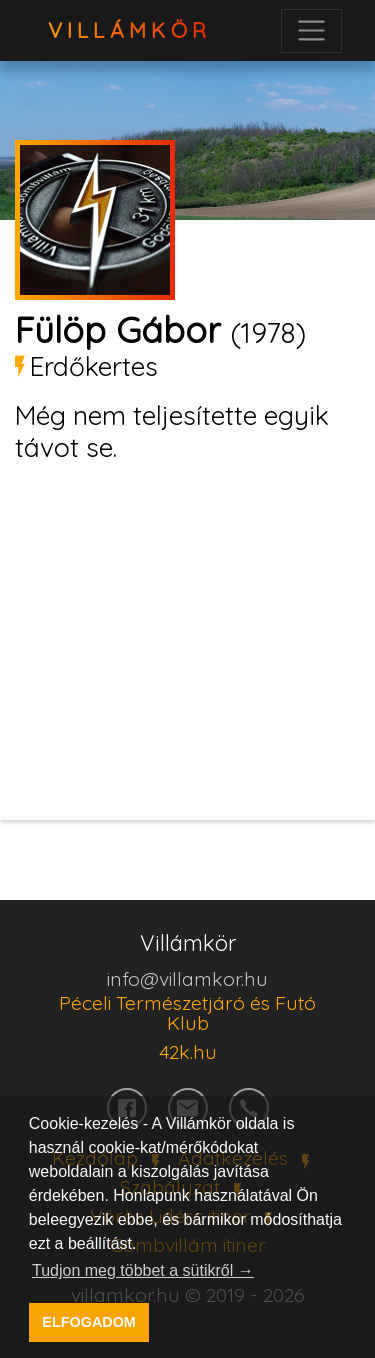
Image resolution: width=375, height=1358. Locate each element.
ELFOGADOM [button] (89, 1322)
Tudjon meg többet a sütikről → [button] (143, 1270)
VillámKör (130, 30)
